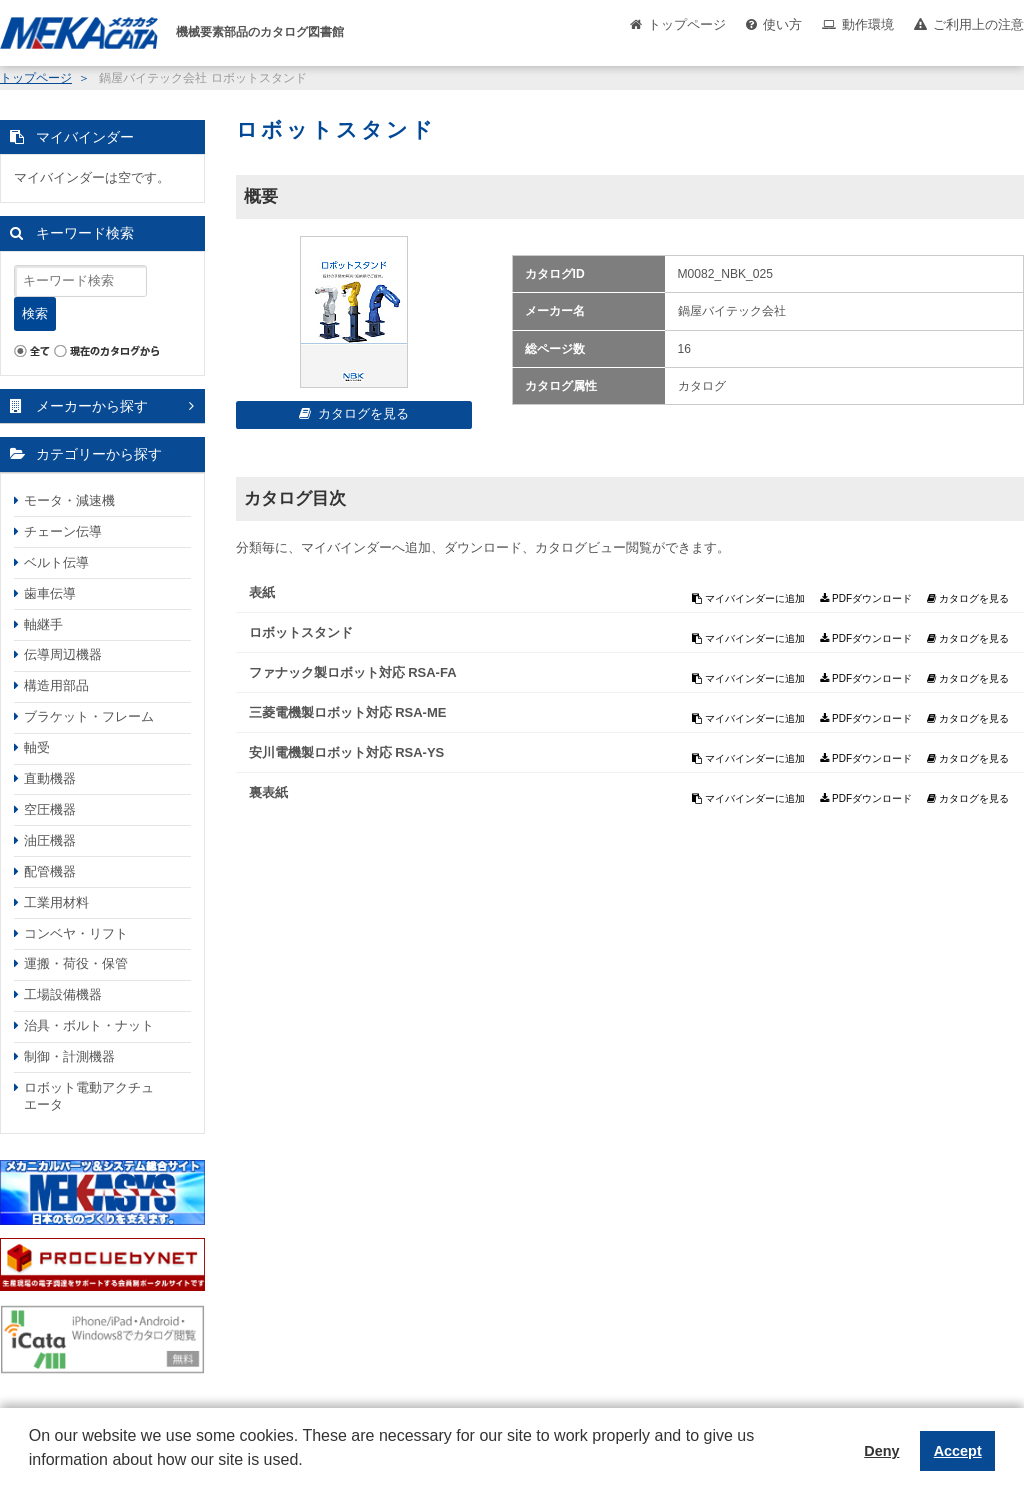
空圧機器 (50, 809)
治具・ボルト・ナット (89, 1025)
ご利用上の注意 (978, 24)
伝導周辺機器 (63, 654)
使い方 (782, 24)
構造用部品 (56, 685)
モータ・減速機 (69, 500)
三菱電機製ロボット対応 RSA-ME (348, 712)
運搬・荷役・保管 (76, 963)
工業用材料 (56, 902)
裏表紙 (268, 792)
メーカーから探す (92, 406)
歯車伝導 (50, 593)
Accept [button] (958, 1451)
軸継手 (43, 624)
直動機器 (50, 778)
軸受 (37, 747)
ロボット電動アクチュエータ (89, 1096)
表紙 (262, 592)
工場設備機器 (63, 994)
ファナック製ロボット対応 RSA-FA (353, 672)
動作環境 (868, 24)
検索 (35, 313)
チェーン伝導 (63, 531)
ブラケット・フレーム (89, 716)
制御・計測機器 (69, 1056)
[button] (32, 1475)
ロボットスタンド (301, 632)
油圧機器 (50, 840)
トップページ (687, 24)
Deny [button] (881, 1451)
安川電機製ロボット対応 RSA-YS (347, 752)
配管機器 (50, 871)
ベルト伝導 (56, 562)
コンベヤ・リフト (76, 933)
